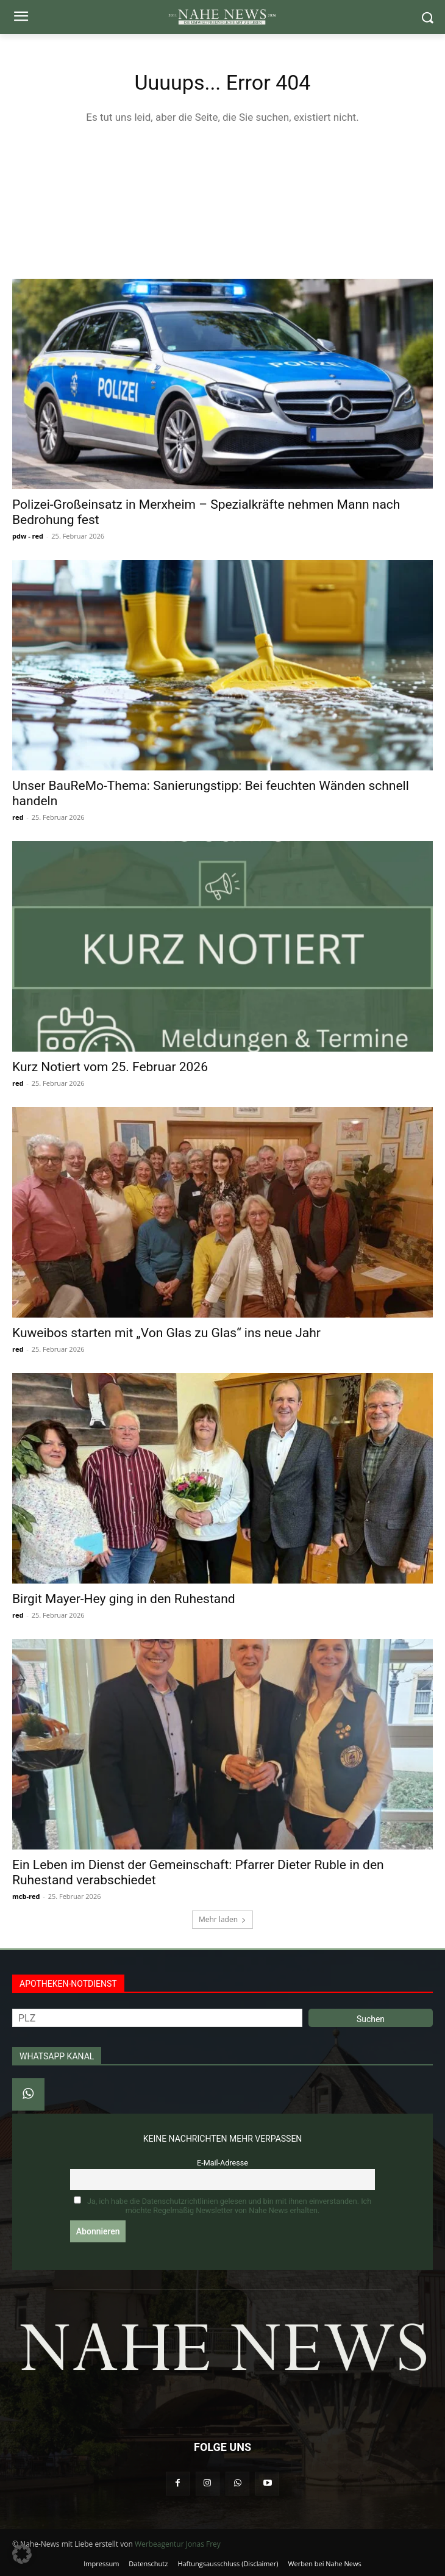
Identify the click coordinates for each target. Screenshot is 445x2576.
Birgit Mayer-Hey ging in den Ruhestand (123, 1598)
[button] (22, 2554)
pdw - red (27, 535)
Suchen (371, 2019)
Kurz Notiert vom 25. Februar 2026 (110, 1067)
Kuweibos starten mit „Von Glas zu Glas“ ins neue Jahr (166, 1333)
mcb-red (26, 1896)
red (17, 817)
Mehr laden (222, 1919)
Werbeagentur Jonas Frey (178, 2544)
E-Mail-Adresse (222, 2162)
